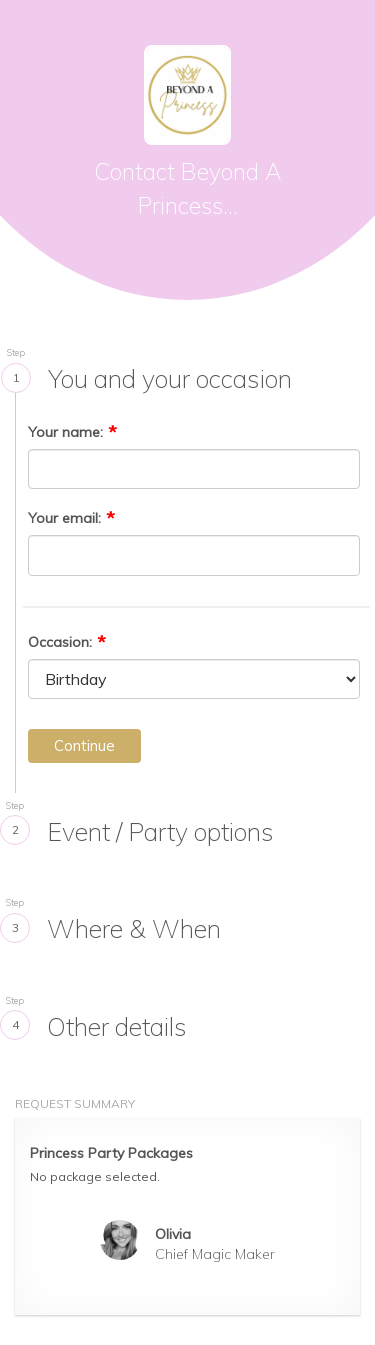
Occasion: (60, 642)
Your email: (64, 518)
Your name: (65, 432)
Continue (84, 745)
